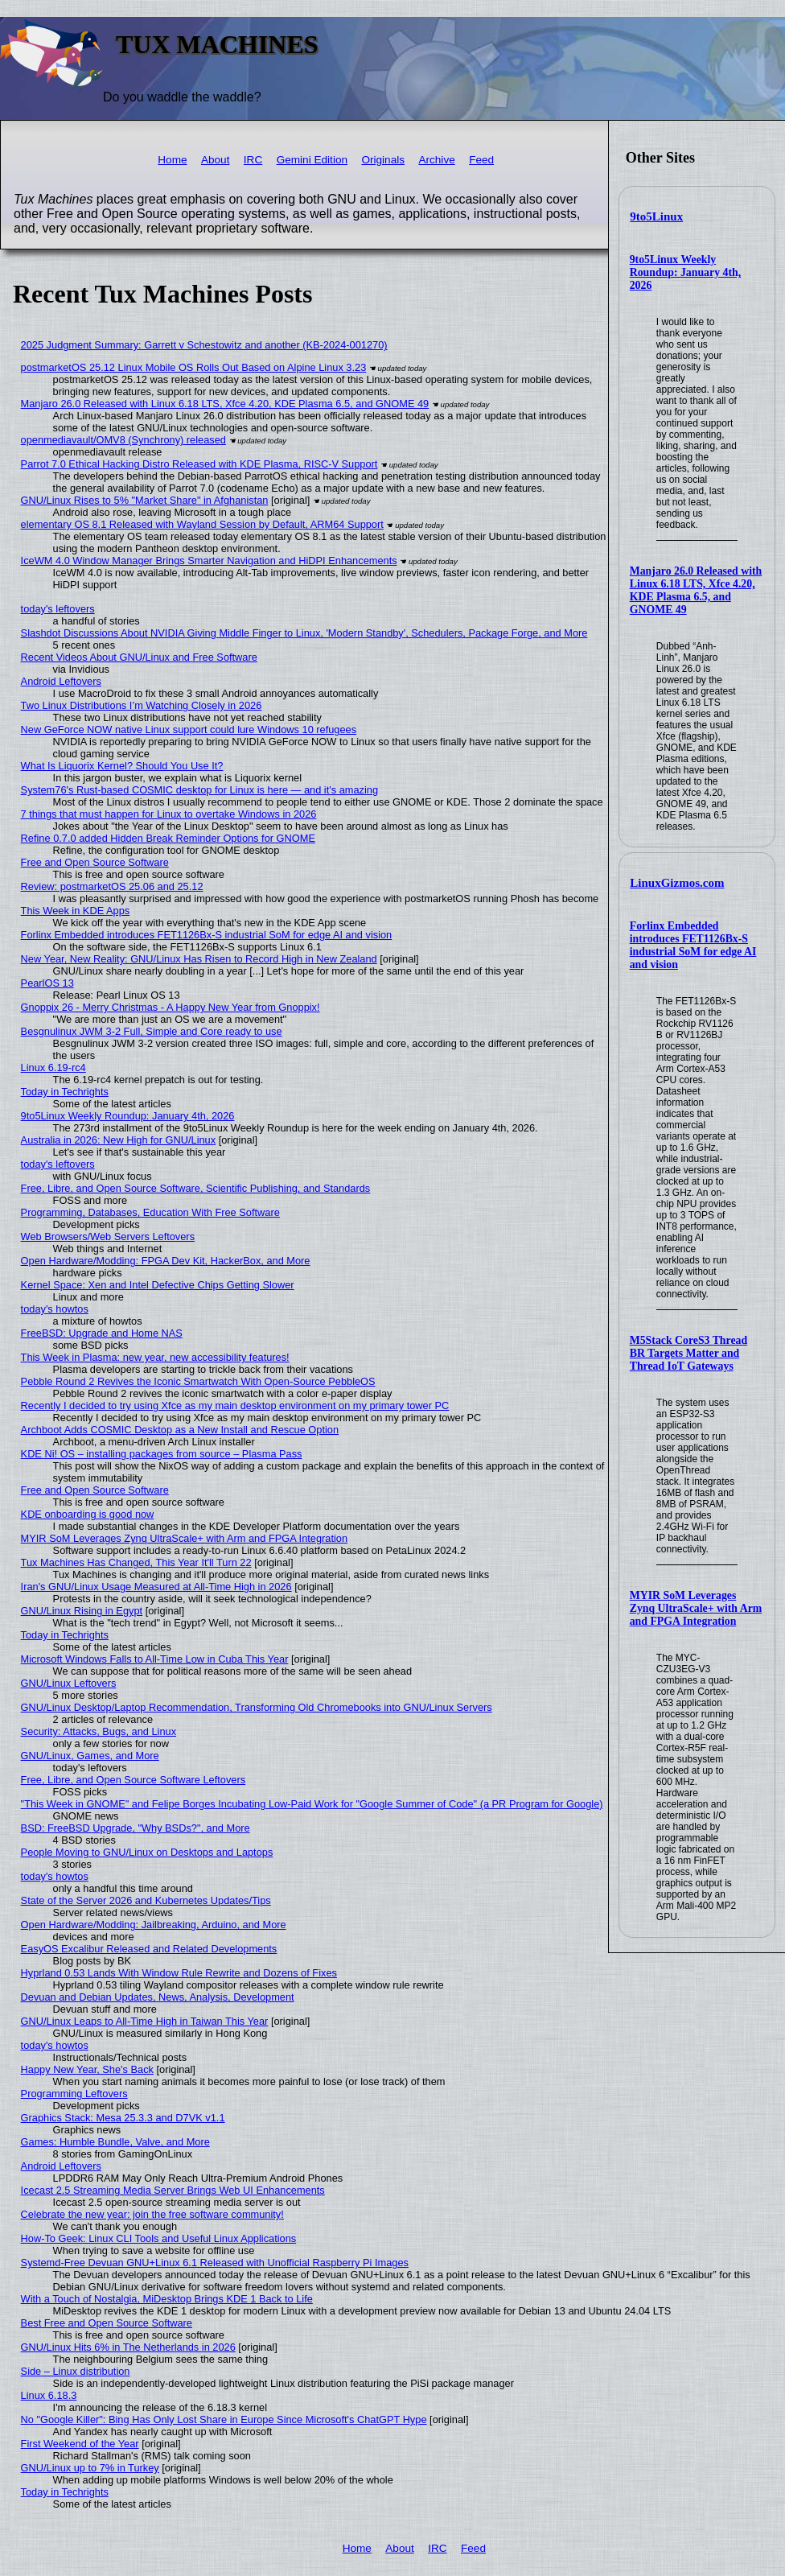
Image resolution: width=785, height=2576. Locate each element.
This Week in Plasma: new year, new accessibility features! (155, 1357)
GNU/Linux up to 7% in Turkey (90, 2468)
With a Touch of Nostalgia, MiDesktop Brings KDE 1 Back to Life (167, 2299)
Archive (436, 160)
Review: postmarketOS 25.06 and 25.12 (112, 886)
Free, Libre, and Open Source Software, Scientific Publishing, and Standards (196, 1188)
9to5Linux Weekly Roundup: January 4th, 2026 (685, 272)
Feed (481, 160)
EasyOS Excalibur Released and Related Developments (149, 1949)
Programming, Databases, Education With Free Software (150, 1212)
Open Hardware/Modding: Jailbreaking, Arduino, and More (153, 1925)
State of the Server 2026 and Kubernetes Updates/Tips (146, 1900)
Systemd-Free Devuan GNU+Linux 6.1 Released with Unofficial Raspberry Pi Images (215, 2263)
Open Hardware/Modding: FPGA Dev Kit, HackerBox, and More (165, 1261)
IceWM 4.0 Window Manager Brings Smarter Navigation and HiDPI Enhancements (209, 560)
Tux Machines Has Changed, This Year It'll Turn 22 (136, 1562)
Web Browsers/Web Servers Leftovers (108, 1236)
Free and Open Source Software (95, 862)
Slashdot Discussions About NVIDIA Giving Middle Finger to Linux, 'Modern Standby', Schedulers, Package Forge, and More (304, 633)
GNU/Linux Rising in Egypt (82, 1611)
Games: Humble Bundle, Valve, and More (115, 2142)
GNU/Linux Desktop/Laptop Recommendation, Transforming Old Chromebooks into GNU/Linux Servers (256, 1707)
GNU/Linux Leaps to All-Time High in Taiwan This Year (145, 2021)
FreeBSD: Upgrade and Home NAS (102, 1333)
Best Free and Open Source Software (106, 2323)
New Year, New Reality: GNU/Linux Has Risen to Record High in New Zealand (199, 959)
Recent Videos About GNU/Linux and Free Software (139, 657)
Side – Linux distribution (75, 2371)
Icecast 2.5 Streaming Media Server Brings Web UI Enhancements (173, 2190)
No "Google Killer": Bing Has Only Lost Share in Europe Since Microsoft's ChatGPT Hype (224, 2419)
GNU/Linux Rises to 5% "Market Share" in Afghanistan (145, 500)
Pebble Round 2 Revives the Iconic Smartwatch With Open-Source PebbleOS (198, 1381)
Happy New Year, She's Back (87, 2069)
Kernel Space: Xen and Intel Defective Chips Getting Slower (157, 1285)
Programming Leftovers (74, 2094)
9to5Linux (656, 216)
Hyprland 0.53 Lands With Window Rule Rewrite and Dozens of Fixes (179, 1973)
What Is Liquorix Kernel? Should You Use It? (122, 766)
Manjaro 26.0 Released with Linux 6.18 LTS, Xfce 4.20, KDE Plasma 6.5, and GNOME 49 (696, 590)
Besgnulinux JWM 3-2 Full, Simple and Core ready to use (151, 1031)
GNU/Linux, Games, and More (90, 1756)
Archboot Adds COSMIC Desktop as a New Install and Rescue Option (180, 1430)
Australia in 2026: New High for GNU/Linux (118, 1140)
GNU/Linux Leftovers (69, 1683)
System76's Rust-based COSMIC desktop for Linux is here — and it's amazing (199, 790)
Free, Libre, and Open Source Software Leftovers (133, 1780)
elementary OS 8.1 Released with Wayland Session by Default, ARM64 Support (202, 524)
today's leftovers (58, 609)
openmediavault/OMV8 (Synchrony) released (123, 440)
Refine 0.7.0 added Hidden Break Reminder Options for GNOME (168, 838)
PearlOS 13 (47, 983)
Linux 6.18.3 (49, 2395)
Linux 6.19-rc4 (53, 1067)
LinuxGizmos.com (677, 882)
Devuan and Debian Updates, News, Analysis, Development (157, 1997)
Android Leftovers (61, 681)
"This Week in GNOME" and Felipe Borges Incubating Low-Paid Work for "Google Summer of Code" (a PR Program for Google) (312, 1804)
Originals (383, 160)
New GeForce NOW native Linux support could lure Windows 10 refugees (189, 729)
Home (172, 160)
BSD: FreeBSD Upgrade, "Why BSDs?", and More (135, 1828)
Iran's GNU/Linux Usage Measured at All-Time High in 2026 (156, 1587)
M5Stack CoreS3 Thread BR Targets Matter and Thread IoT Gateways (688, 1353)
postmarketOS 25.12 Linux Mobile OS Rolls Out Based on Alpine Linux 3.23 (194, 367)
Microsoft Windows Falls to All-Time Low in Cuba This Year (155, 1659)
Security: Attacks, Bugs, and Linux (98, 1731)
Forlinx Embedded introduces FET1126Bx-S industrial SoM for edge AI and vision (693, 945)
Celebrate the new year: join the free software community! (152, 2214)
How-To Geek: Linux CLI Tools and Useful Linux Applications (159, 2238)
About (215, 160)
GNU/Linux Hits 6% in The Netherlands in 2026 (128, 2347)
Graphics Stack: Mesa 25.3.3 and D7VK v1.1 (123, 2118)
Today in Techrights (65, 1092)
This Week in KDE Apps (75, 911)
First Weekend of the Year (80, 2444)
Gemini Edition (312, 160)
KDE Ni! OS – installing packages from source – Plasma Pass (161, 1454)
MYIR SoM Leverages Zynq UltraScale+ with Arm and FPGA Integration (696, 1608)
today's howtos (54, 1309)
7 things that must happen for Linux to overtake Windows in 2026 (169, 814)
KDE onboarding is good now (87, 1514)
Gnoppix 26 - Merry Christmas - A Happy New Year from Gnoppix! (170, 1007)
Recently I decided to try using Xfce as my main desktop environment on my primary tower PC (235, 1405)
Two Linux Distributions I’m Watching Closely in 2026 (141, 705)
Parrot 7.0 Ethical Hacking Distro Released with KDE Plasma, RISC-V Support (199, 464)
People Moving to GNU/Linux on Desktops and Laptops (147, 1852)
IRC (253, 160)
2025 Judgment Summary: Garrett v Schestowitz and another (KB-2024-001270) (204, 345)
